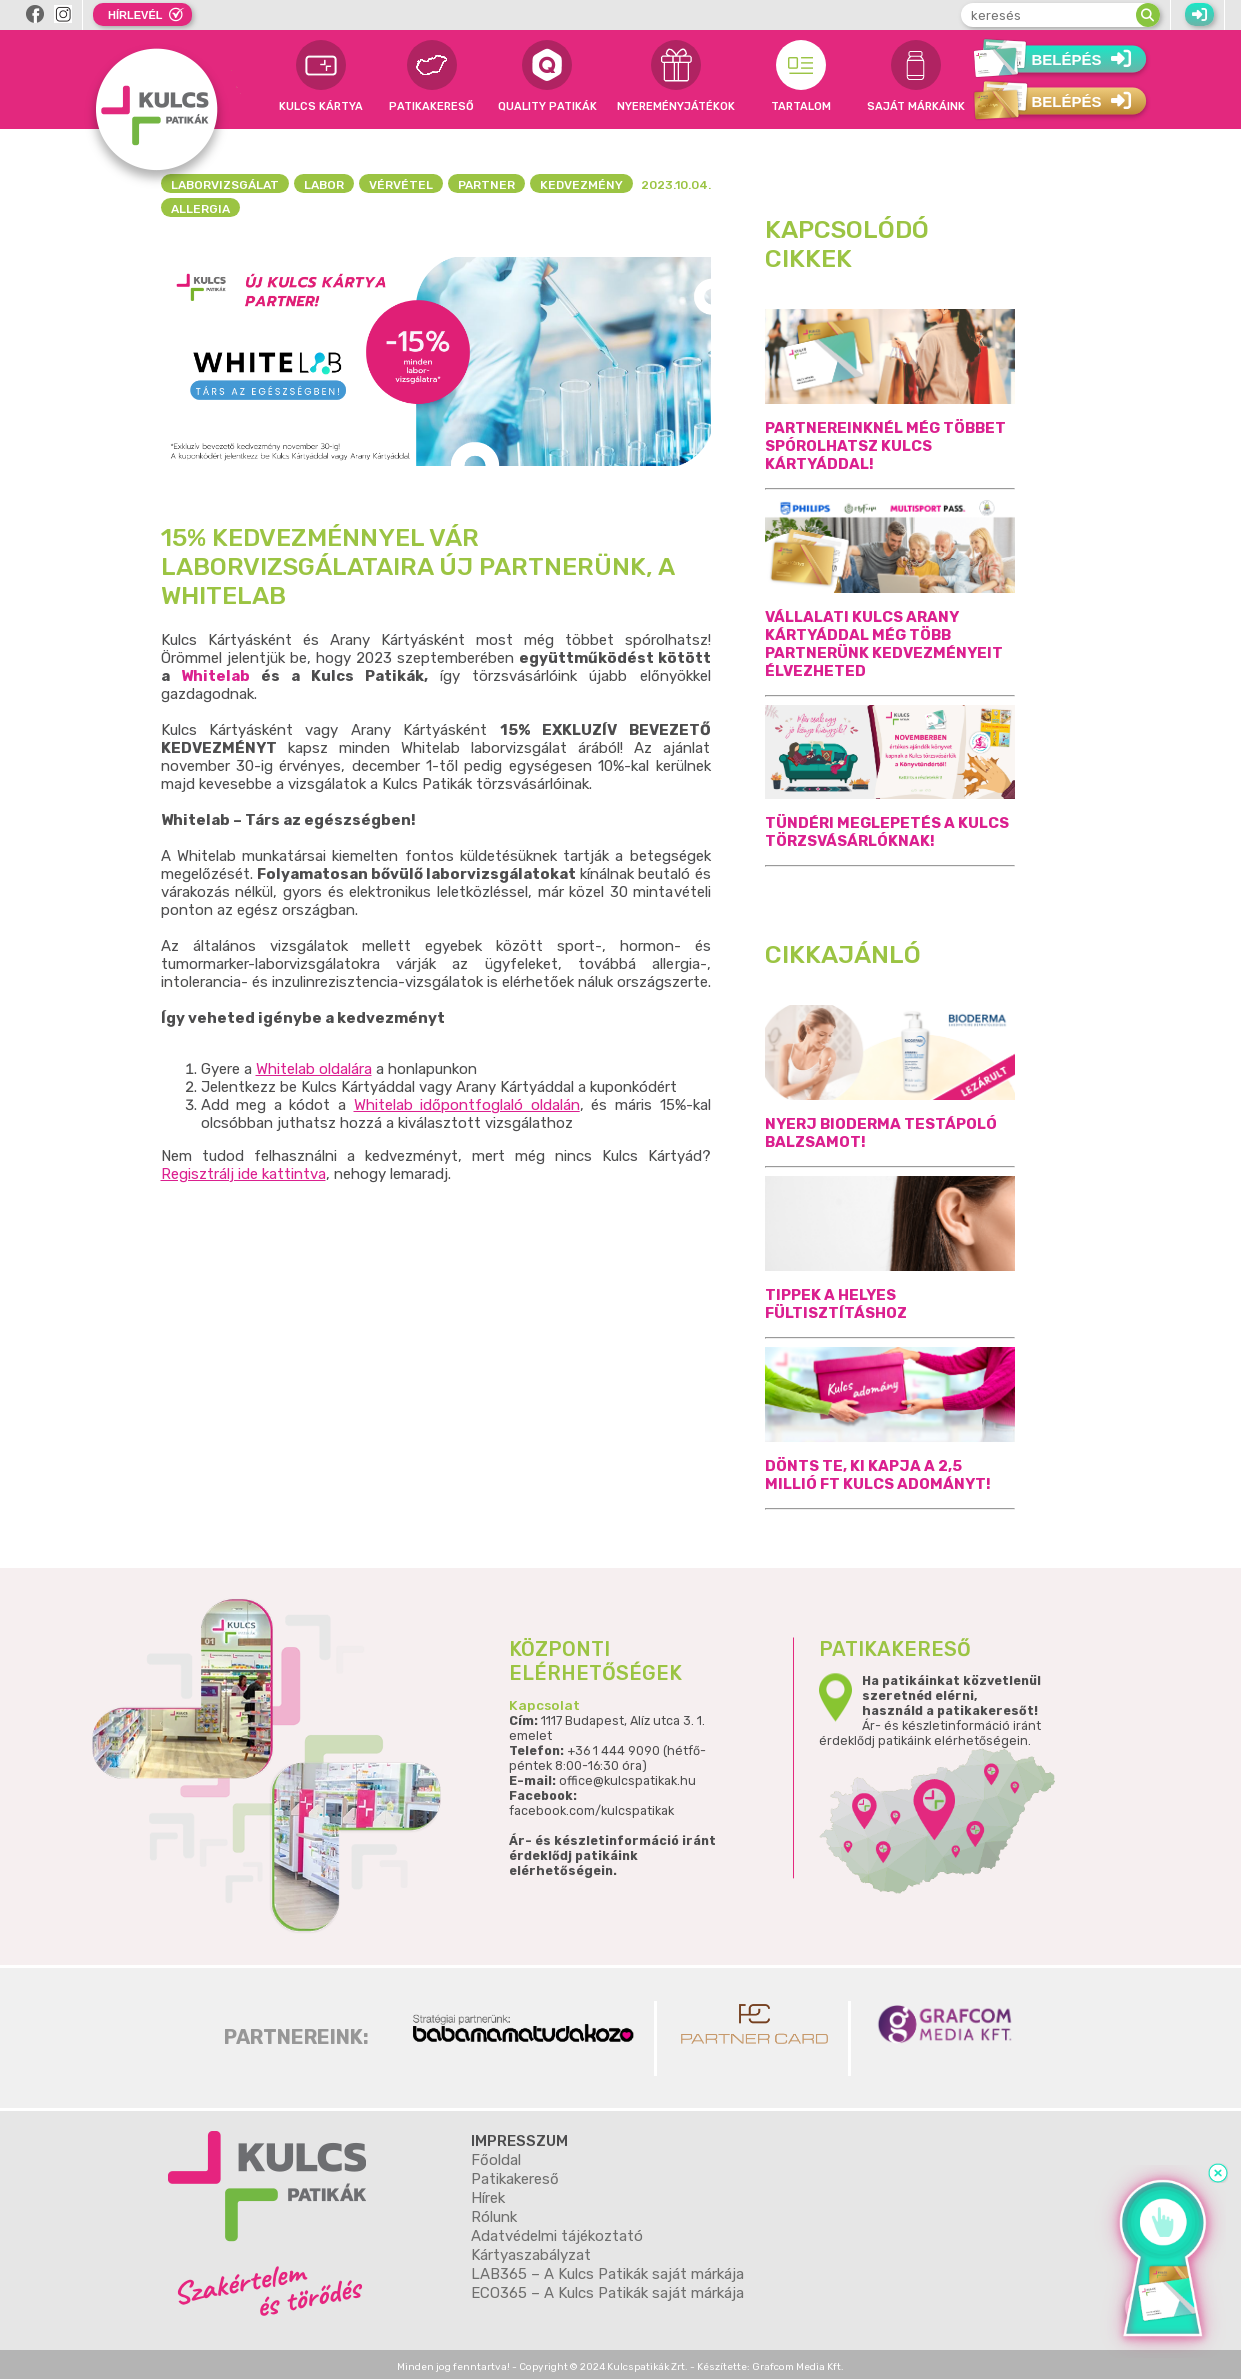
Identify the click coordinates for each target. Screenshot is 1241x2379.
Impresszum (519, 2141)
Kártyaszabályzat (531, 2255)
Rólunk (494, 2217)
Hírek (488, 2198)
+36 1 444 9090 (613, 1751)
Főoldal (496, 2160)
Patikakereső (515, 2179)
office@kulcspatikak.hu (627, 1781)
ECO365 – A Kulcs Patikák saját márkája (607, 2293)
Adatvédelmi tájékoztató (557, 2236)
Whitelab (215, 676)
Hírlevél (135, 15)
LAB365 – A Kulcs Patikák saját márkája (607, 2274)
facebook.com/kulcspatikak (591, 1811)
